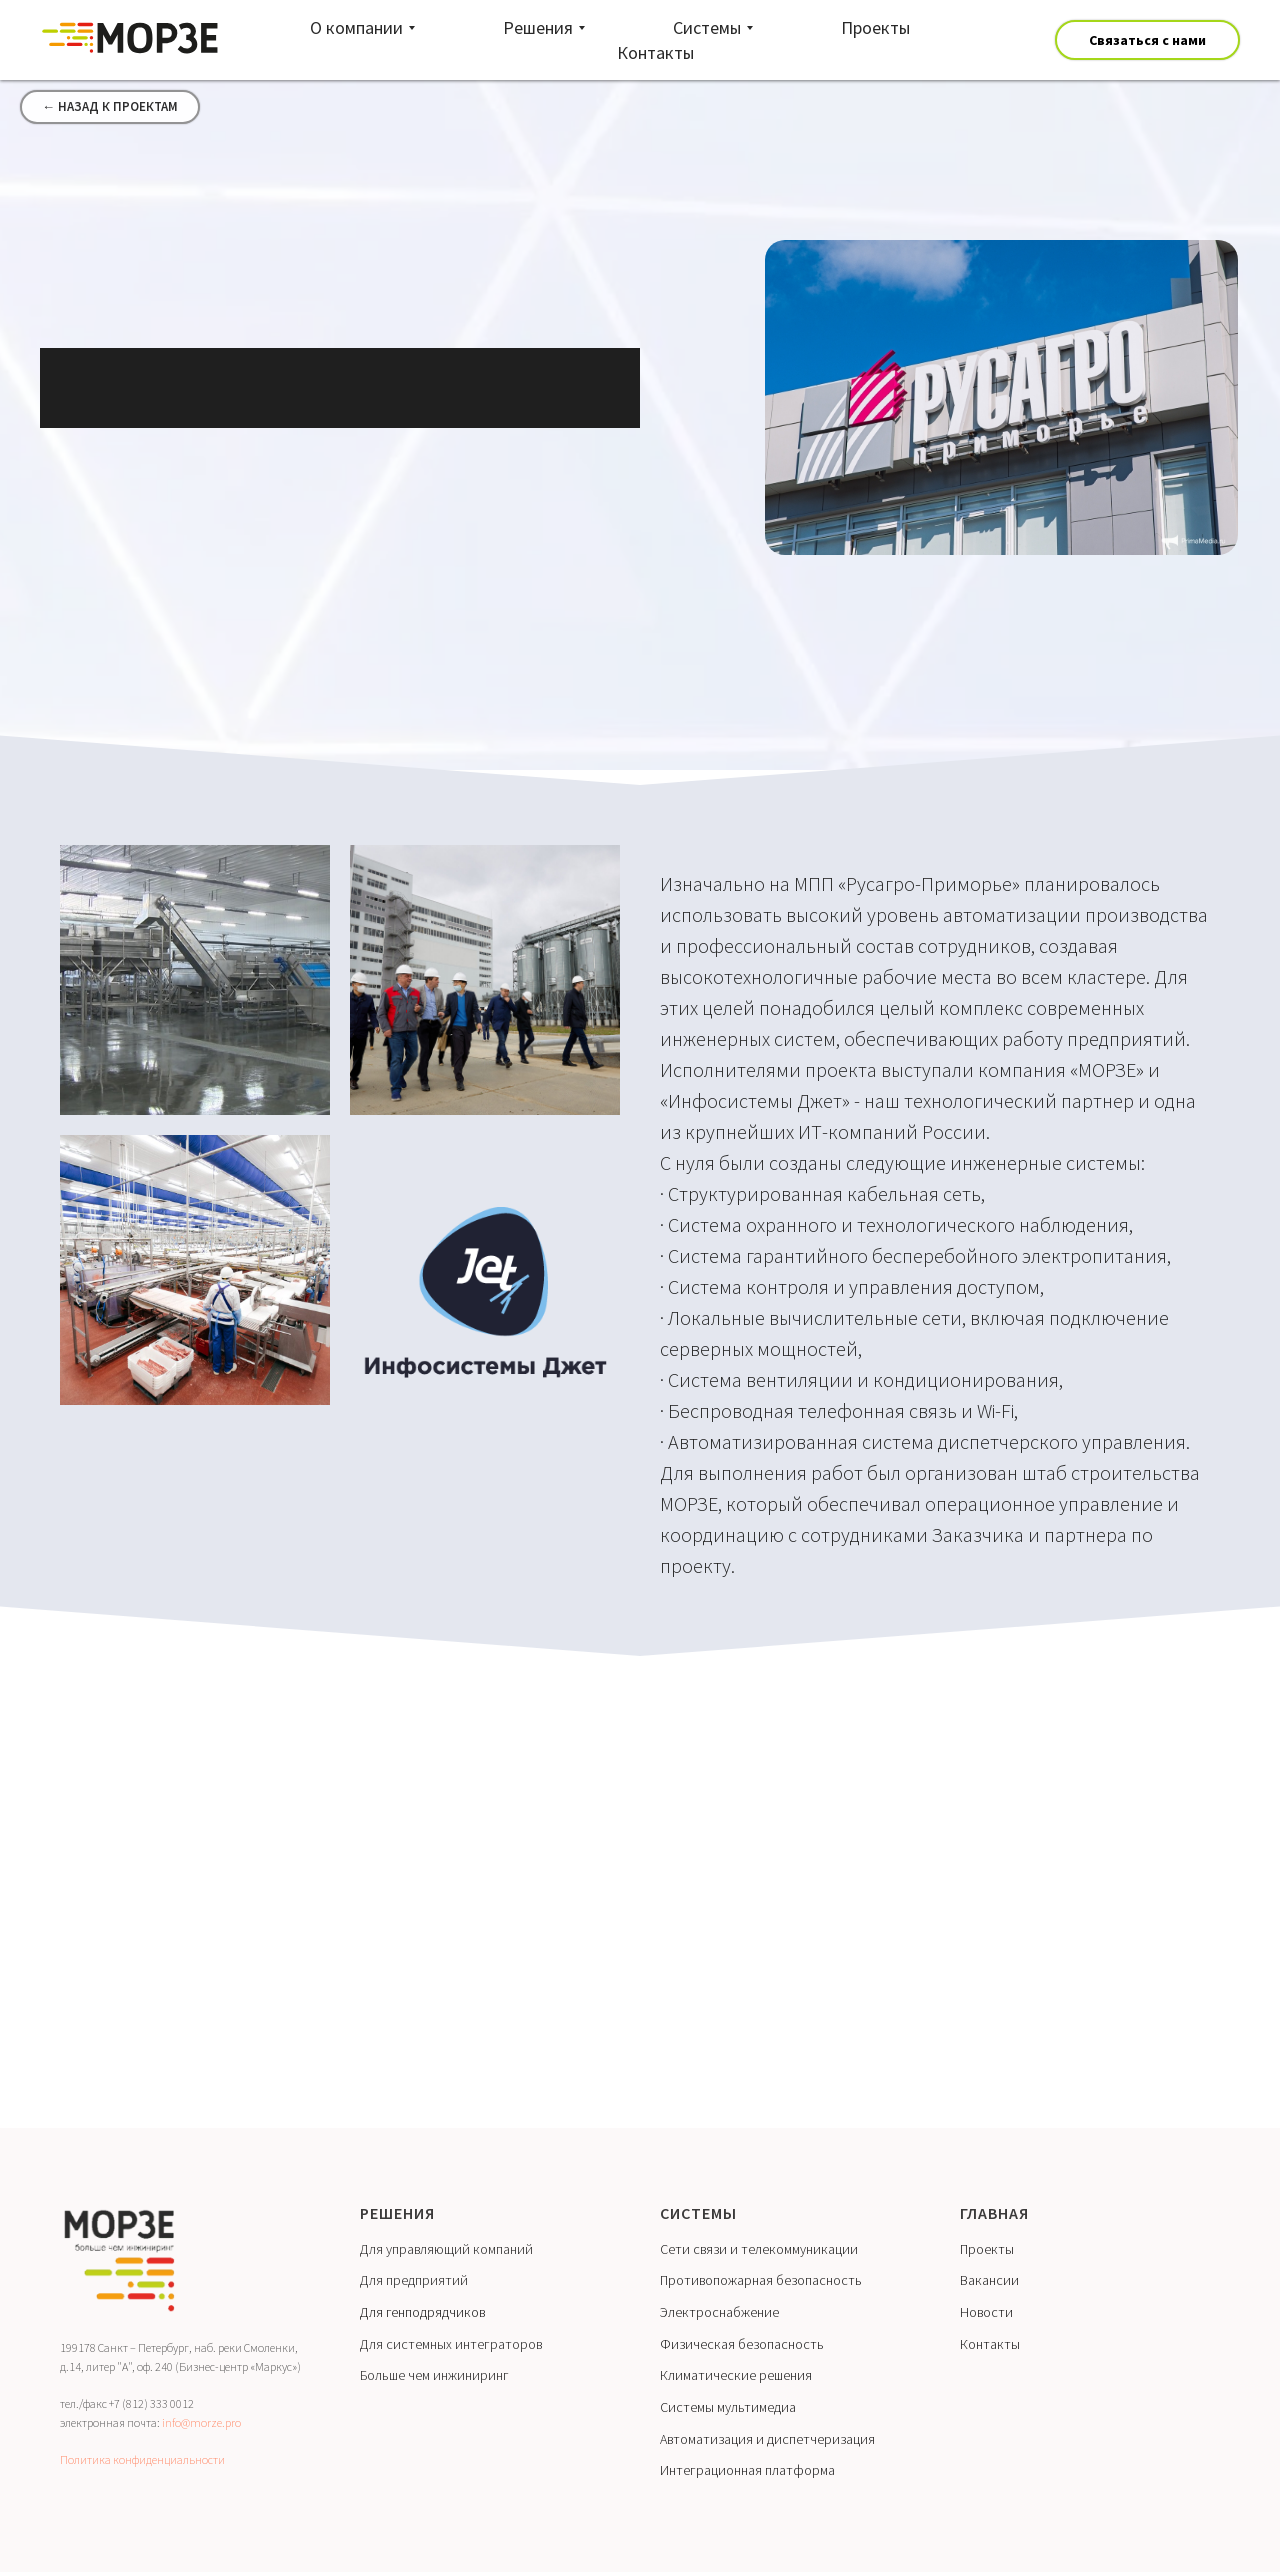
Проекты (987, 2249)
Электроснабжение (719, 2312)
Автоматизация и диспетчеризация (767, 2439)
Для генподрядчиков (422, 2312)
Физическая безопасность (742, 2344)
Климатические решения (736, 2375)
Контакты (990, 2344)
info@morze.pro (201, 2422)
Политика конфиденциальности (142, 2459)
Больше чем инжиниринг (434, 2375)
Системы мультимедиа (728, 2407)
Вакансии (989, 2280)
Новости (986, 2312)
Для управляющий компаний (446, 2249)
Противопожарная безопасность (761, 2280)
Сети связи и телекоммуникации (759, 2249)
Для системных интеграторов (451, 2344)
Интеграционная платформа (747, 2470)
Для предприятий (414, 2280)
